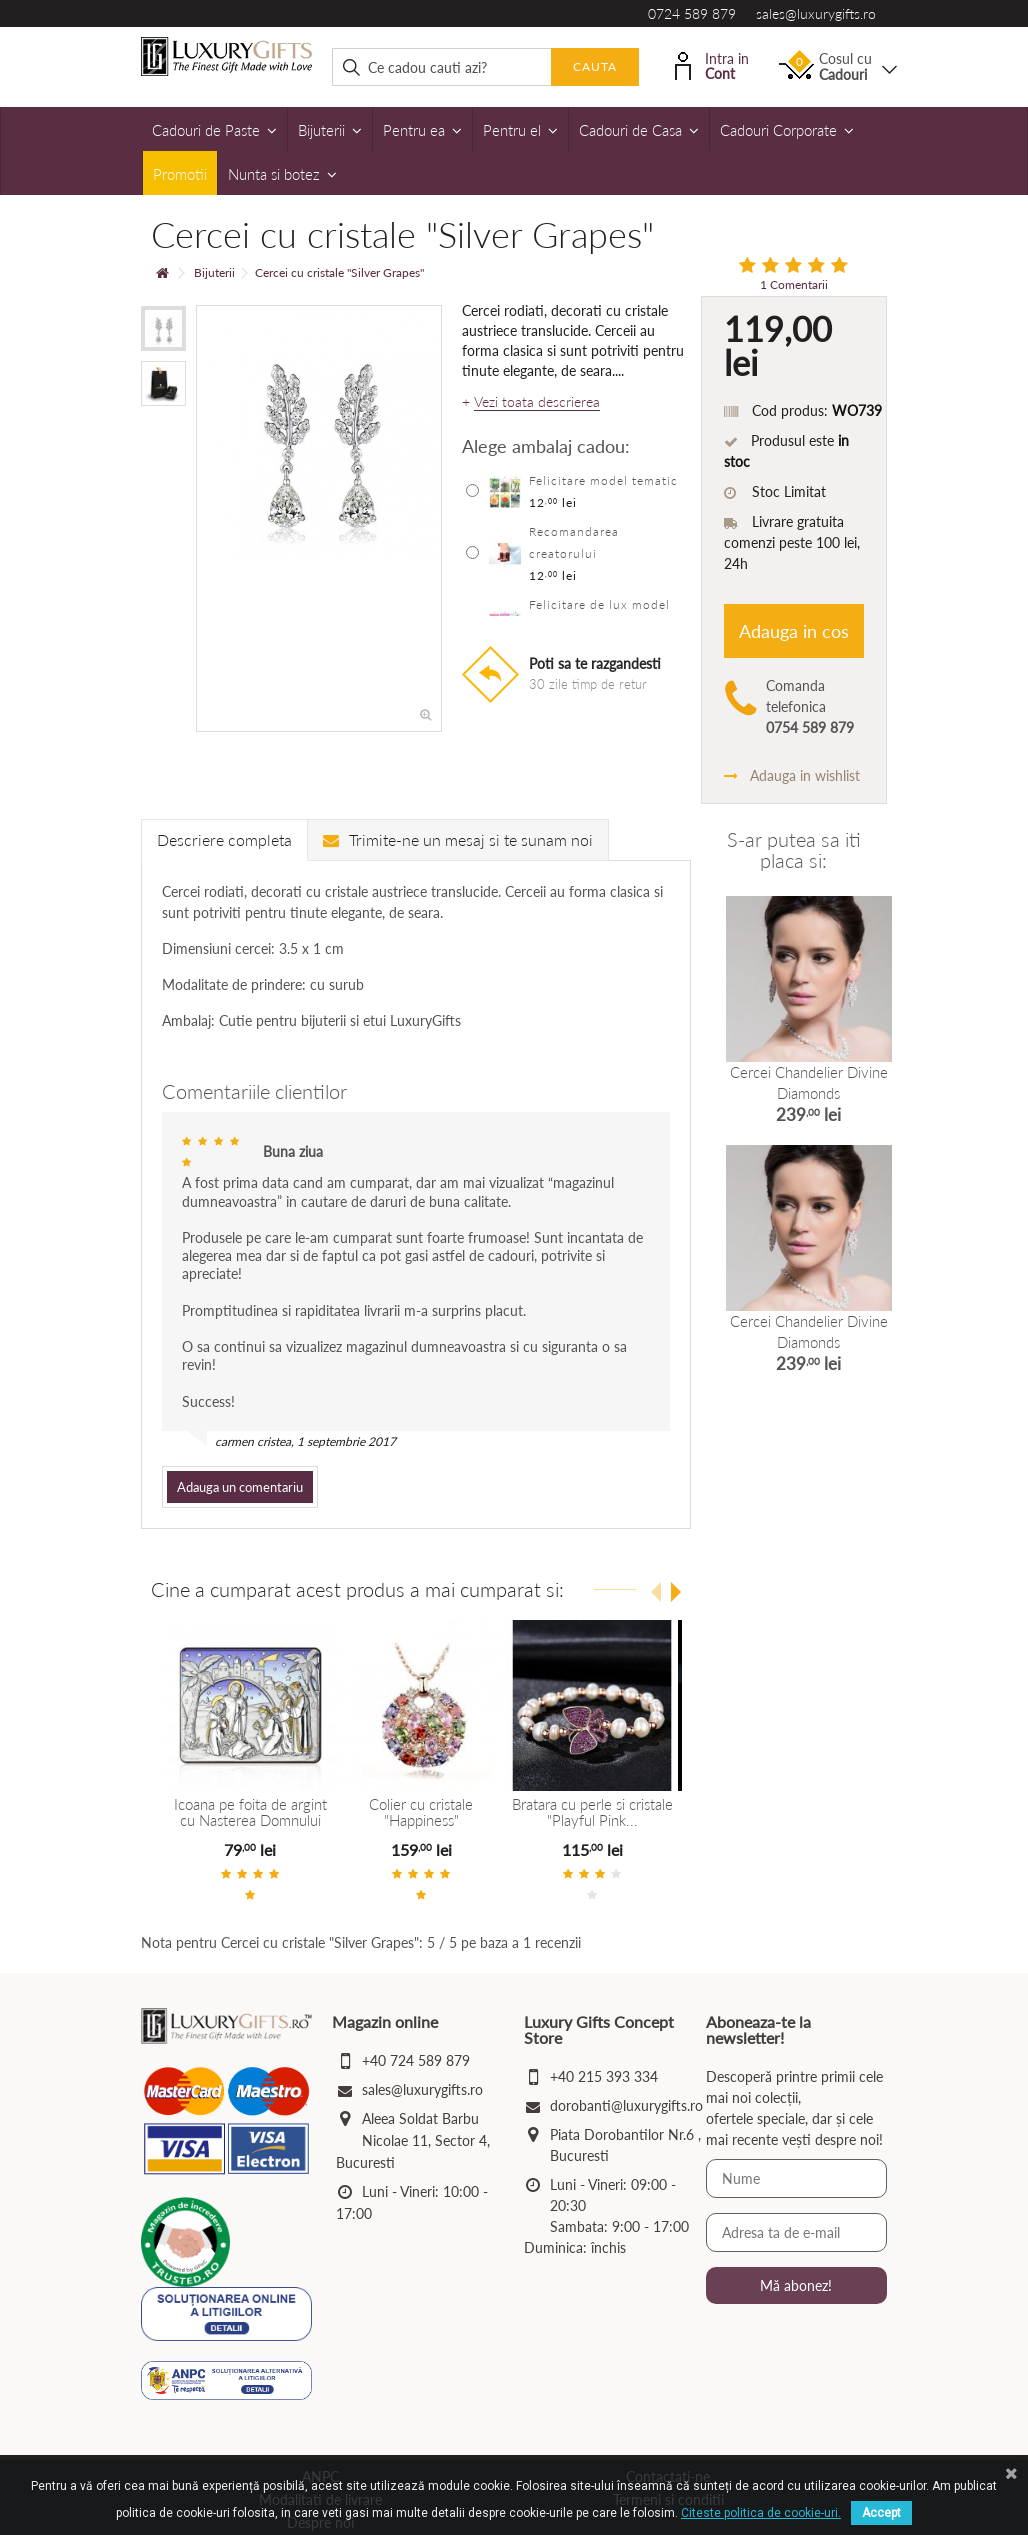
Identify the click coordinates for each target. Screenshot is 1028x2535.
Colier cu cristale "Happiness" (421, 1812)
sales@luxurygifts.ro (816, 13)
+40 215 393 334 (604, 2076)
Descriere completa (224, 839)
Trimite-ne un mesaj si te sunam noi (458, 839)
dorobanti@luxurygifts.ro (626, 2105)
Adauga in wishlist (792, 775)
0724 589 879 (692, 13)
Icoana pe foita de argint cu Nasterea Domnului (250, 1812)
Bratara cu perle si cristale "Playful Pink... (591, 1812)
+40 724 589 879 (416, 2060)
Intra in (712, 64)
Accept (881, 2513)
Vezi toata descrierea (537, 402)
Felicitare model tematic (603, 480)
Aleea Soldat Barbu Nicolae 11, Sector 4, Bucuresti (413, 2140)
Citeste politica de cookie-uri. (761, 2513)
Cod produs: (790, 410)
